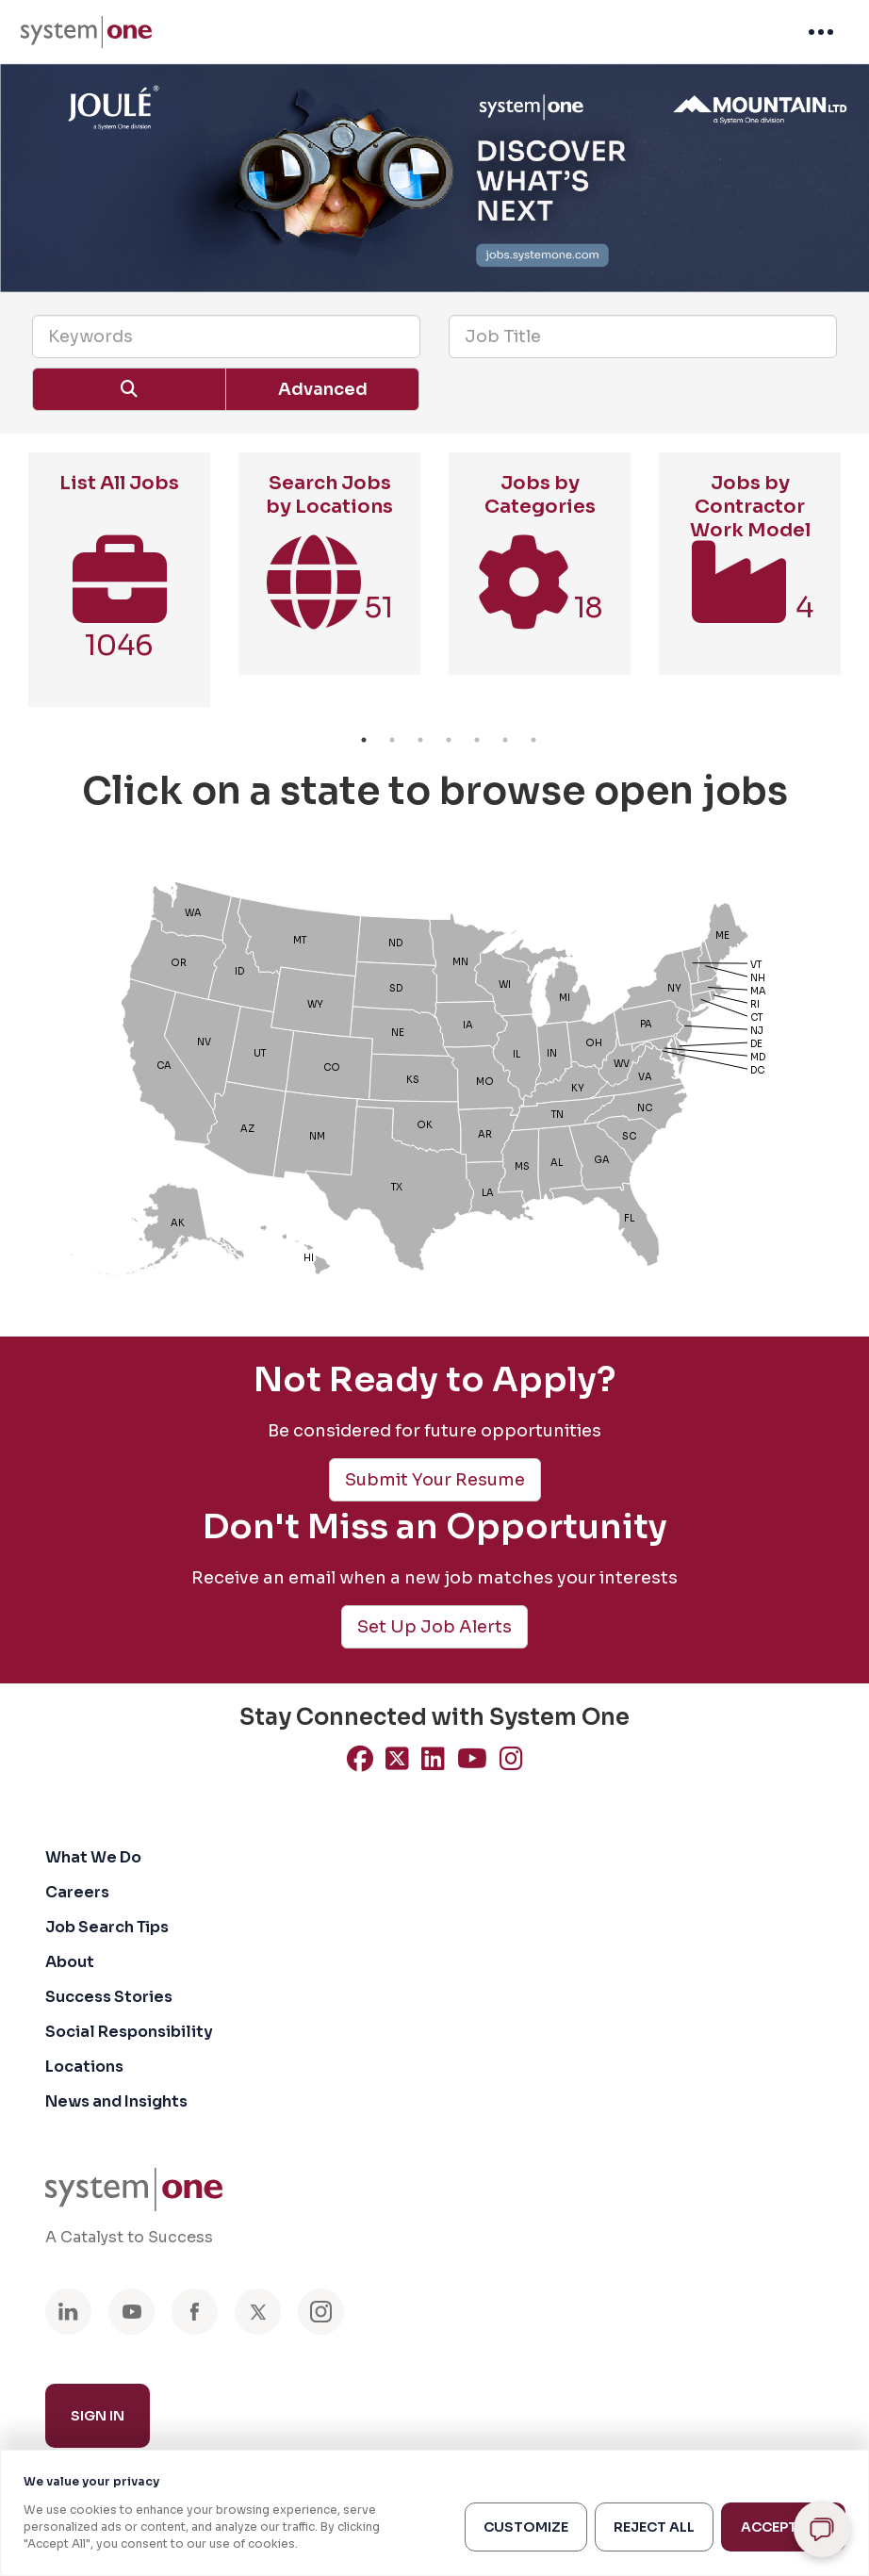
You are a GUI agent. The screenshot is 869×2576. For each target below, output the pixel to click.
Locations (84, 2066)
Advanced (323, 389)
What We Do (93, 1857)
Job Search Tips (107, 1927)
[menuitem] (86, 32)
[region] (434, 2513)
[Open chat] (822, 2529)
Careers (77, 1892)
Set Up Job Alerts (434, 1626)
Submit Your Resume (435, 1479)
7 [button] (533, 739)
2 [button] (392, 739)
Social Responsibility (129, 2032)
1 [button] (363, 739)
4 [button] (448, 739)
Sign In (97, 2415)
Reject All (654, 2527)
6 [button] (505, 739)
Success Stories (108, 1997)
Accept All (783, 2527)
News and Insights (116, 2101)
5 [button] (476, 739)
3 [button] (420, 739)
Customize (526, 2527)
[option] (119, 589)
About (69, 1962)
